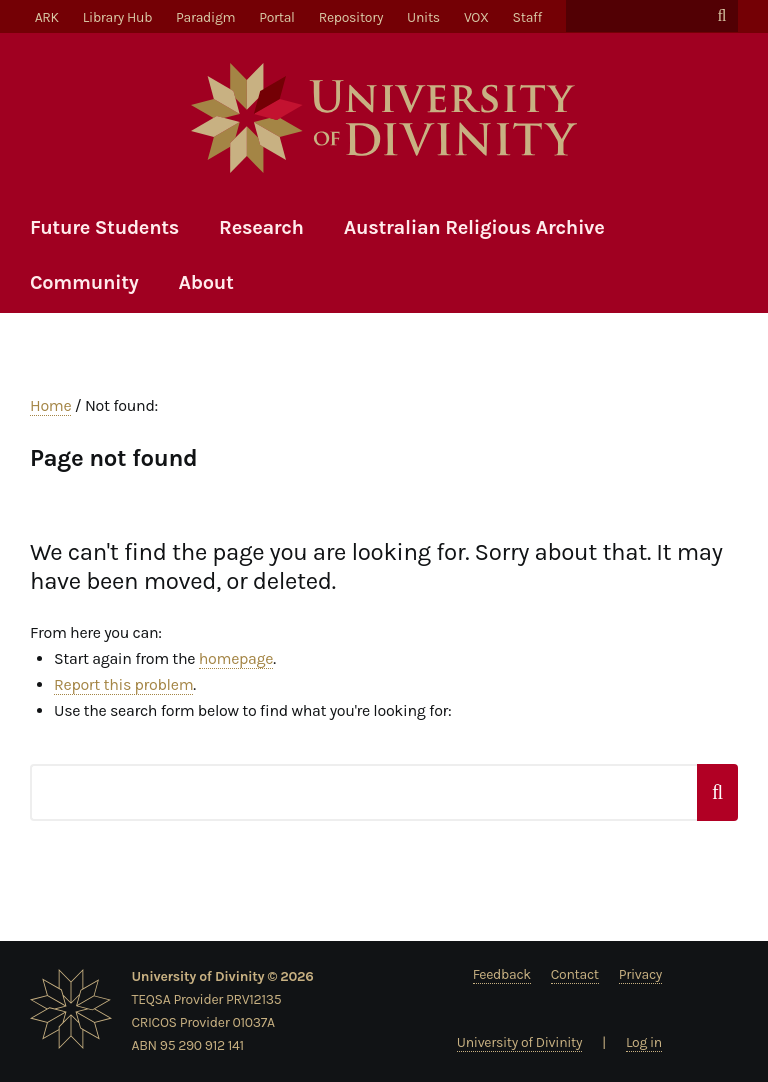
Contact (575, 974)
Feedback (502, 974)
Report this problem (123, 684)
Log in (644, 1042)
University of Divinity (519, 1042)
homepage (236, 658)
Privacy (640, 974)
